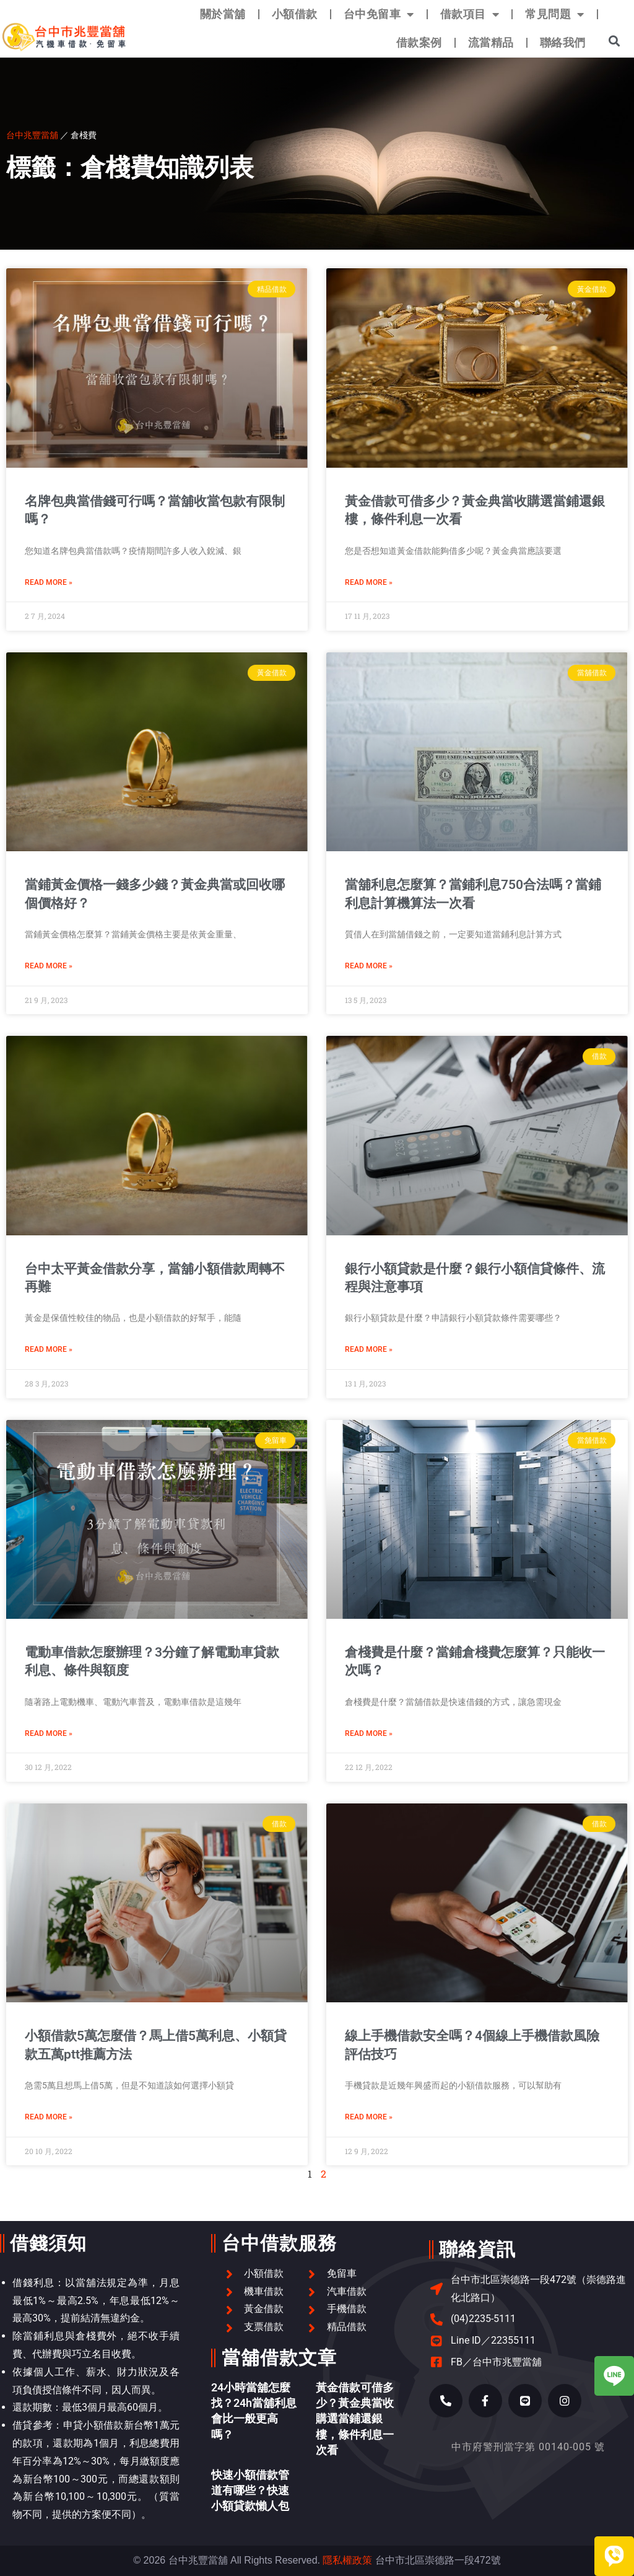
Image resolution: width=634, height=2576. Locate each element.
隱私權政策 (347, 2560)
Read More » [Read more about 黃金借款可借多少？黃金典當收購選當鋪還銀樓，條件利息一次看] (369, 582)
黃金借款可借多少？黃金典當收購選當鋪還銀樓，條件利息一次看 (355, 2418)
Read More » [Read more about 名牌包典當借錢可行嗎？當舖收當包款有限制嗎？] (48, 582)
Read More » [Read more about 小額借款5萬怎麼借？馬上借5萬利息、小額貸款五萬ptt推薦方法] (48, 2117)
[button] (614, 40)
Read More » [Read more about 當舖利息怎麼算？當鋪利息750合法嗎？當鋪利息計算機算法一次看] (369, 966)
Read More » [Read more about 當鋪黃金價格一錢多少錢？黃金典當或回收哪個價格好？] (48, 966)
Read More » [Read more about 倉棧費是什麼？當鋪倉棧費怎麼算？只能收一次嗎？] (369, 1733)
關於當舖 (223, 13)
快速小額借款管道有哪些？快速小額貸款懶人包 (250, 2490)
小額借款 (295, 13)
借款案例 (419, 42)
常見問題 (554, 14)
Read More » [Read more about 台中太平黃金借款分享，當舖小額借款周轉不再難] (48, 1349)
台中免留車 (379, 14)
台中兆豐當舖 (32, 135)
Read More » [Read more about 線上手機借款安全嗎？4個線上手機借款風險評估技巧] (369, 2117)
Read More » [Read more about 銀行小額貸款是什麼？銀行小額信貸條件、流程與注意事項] (369, 1349)
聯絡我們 (563, 42)
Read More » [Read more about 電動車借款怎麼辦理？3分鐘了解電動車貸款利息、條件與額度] (48, 1733)
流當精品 (491, 42)
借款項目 (470, 14)
